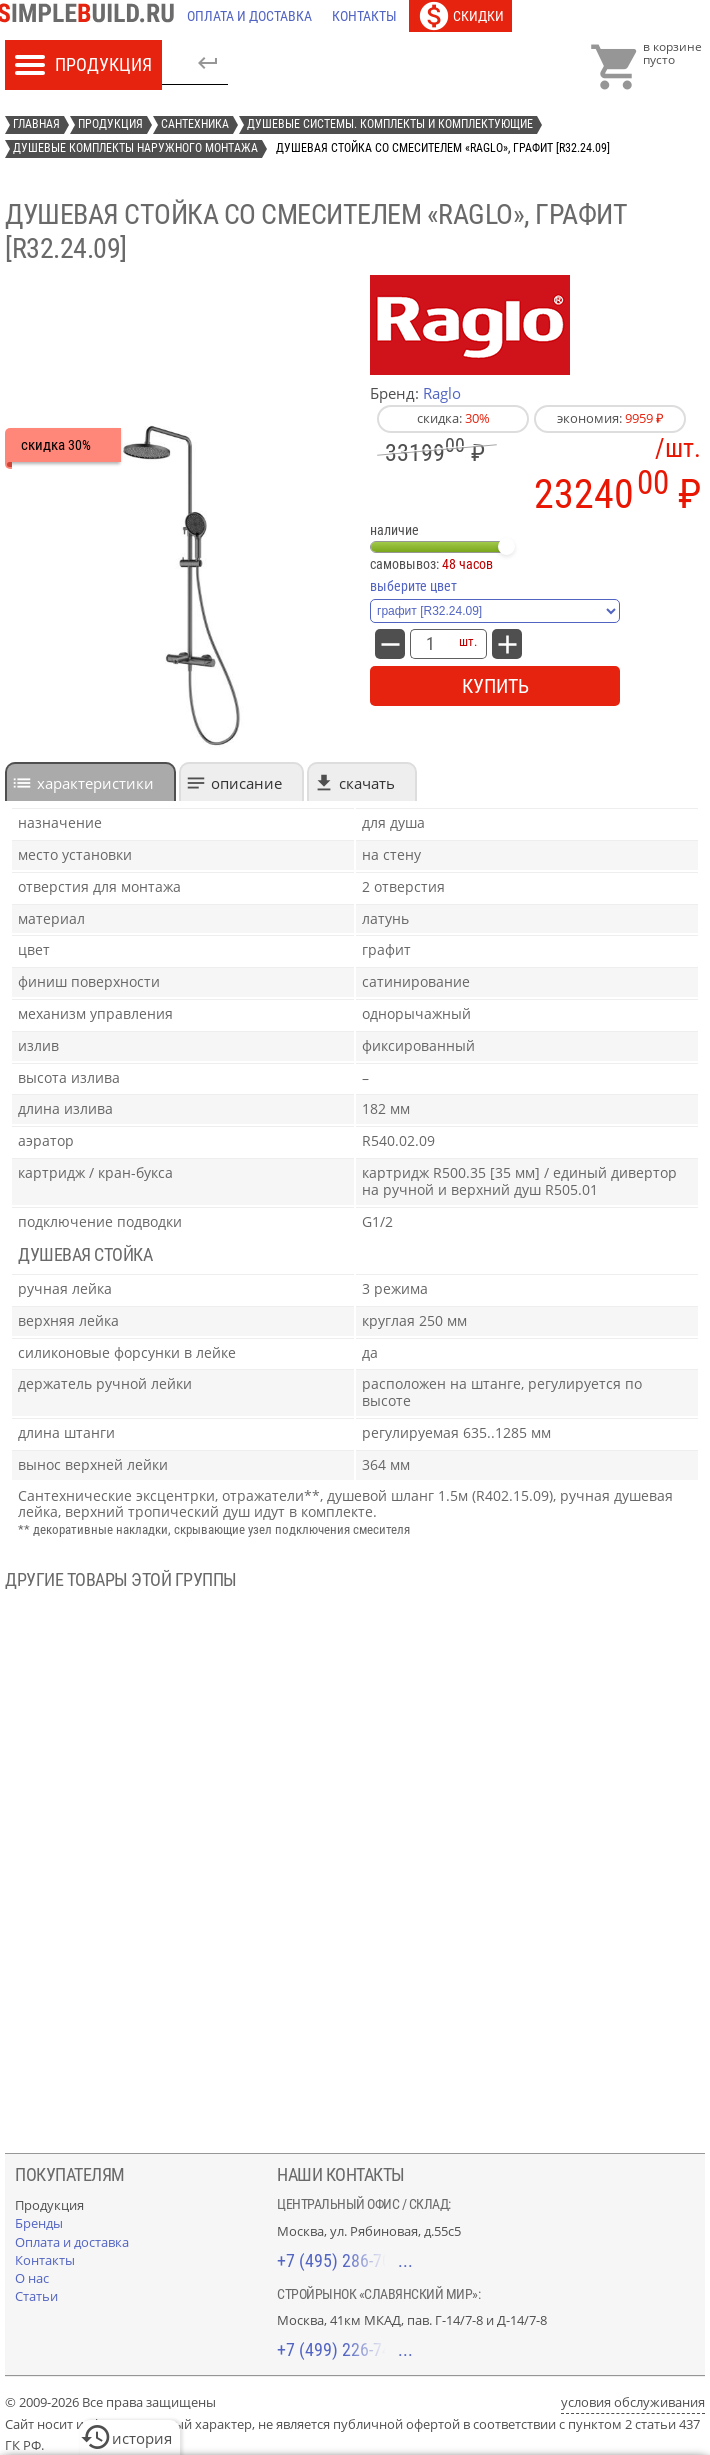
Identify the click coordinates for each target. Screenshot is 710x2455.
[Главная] (91, 16)
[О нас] (32, 2278)
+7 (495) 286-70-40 (345, 2260)
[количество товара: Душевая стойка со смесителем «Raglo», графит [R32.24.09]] (430, 644)
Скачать (367, 783)
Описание (246, 783)
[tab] (90, 781)
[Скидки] (460, 16)
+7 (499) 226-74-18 (345, 2349)
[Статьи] (36, 2296)
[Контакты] (364, 16)
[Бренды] (39, 2223)
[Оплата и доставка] (249, 16)
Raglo (442, 393)
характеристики (95, 783)
